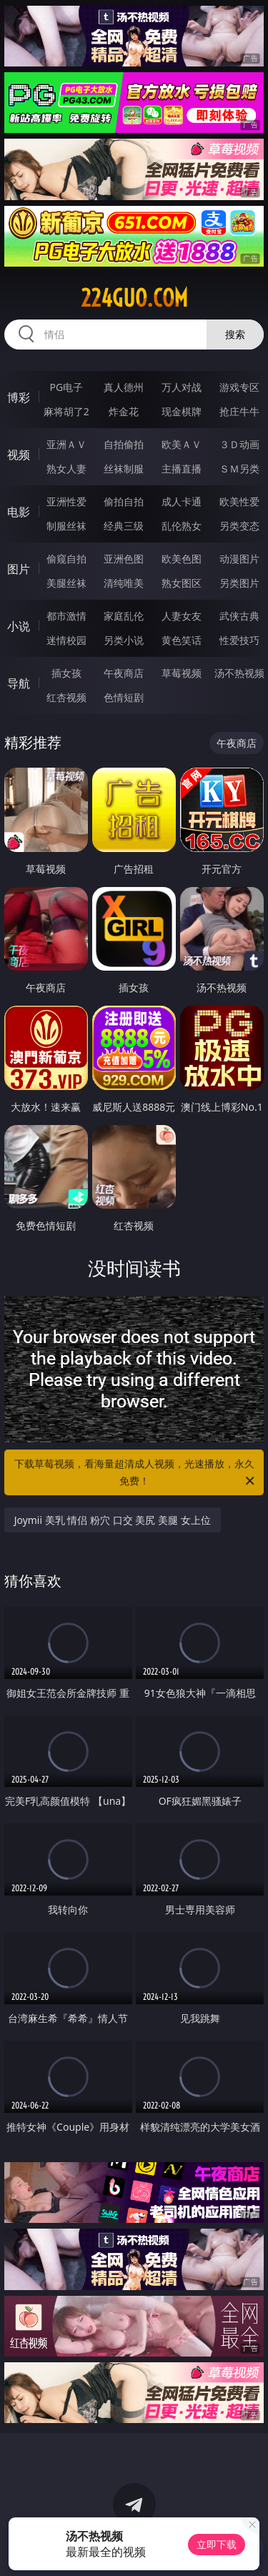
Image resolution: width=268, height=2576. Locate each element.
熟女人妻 (66, 468)
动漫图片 (239, 558)
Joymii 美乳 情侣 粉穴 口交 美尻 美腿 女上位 (112, 1520)
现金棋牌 (182, 411)
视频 (18, 454)
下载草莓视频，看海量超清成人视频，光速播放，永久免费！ (135, 1473)
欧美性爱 (239, 501)
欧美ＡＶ (182, 444)
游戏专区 (239, 387)
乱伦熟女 (182, 525)
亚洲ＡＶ (66, 444)
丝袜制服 (124, 468)
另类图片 (239, 583)
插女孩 (66, 673)
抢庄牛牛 (239, 411)
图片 (18, 569)
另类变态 (239, 525)
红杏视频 (66, 697)
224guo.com (134, 298)
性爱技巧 (239, 640)
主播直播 (182, 468)
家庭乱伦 (124, 616)
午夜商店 (124, 673)
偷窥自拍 (66, 558)
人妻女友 (182, 616)
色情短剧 (124, 697)
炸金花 (124, 411)
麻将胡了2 (66, 411)
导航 (18, 683)
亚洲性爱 (66, 501)
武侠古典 (239, 616)
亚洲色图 (124, 558)
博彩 (18, 397)
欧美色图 (182, 558)
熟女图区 (182, 583)
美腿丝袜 (66, 583)
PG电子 (66, 387)
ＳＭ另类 (239, 468)
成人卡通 (182, 501)
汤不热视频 (239, 673)
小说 (18, 626)
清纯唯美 (124, 583)
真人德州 (124, 387)
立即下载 (217, 2544)
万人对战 (182, 387)
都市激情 (66, 616)
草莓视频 (182, 673)
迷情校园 (66, 640)
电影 (18, 512)
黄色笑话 (182, 640)
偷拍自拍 (124, 501)
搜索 (235, 334)
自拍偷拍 (124, 444)
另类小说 (124, 640)
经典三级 (124, 525)
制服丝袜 (66, 525)
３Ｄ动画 (239, 444)
